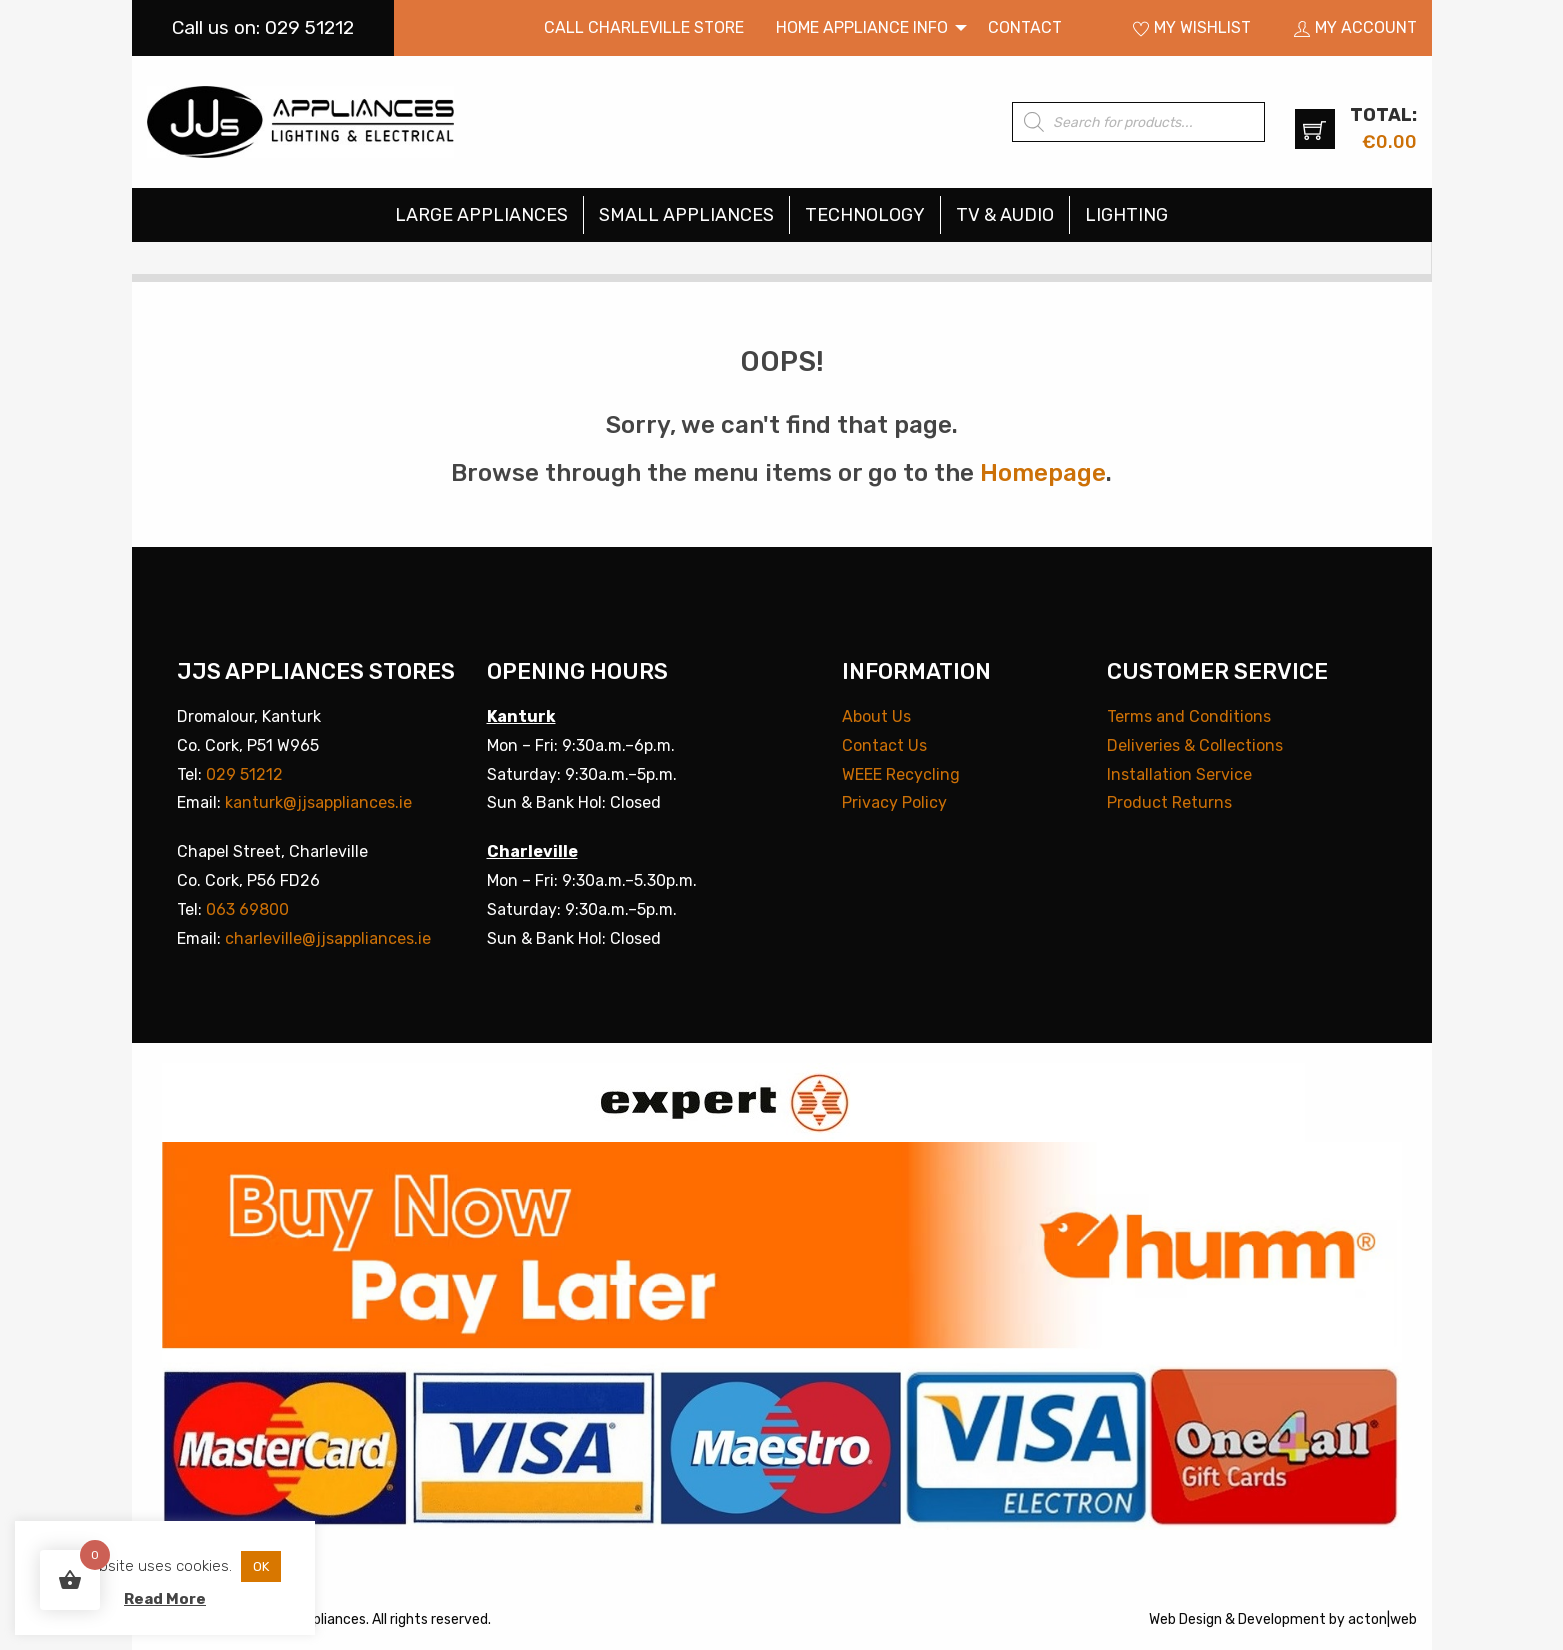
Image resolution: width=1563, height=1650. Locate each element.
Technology (865, 215)
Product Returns (1169, 802)
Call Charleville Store (644, 27)
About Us (876, 716)
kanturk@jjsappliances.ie (318, 802)
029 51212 (244, 774)
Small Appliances (686, 215)
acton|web (1382, 1619)
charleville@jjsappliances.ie (328, 938)
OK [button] (261, 1566)
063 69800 (247, 909)
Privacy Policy (894, 802)
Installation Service (1179, 774)
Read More (165, 1599)
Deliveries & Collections (1195, 745)
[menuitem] (644, 28)
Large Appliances (481, 215)
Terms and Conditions (1189, 716)
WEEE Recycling (901, 774)
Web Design (1185, 1619)
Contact (1025, 27)
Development (1282, 1619)
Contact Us (884, 745)
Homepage (1043, 473)
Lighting (1126, 215)
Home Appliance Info (862, 27)
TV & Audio (1005, 215)
